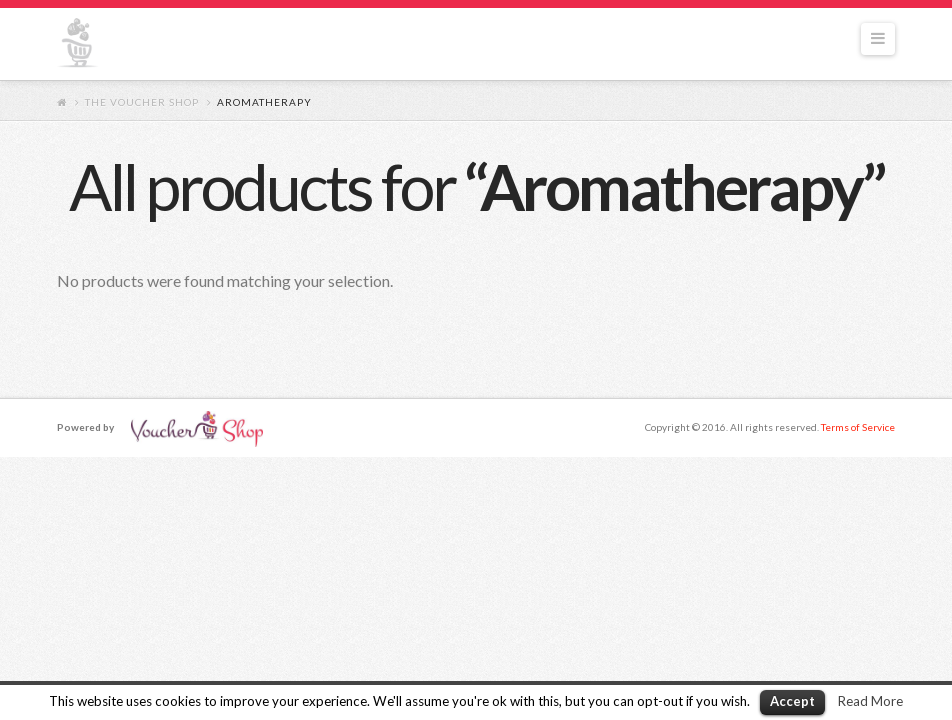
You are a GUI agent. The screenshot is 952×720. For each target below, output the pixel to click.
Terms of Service (858, 427)
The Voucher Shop (142, 102)
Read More (870, 701)
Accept (792, 701)
